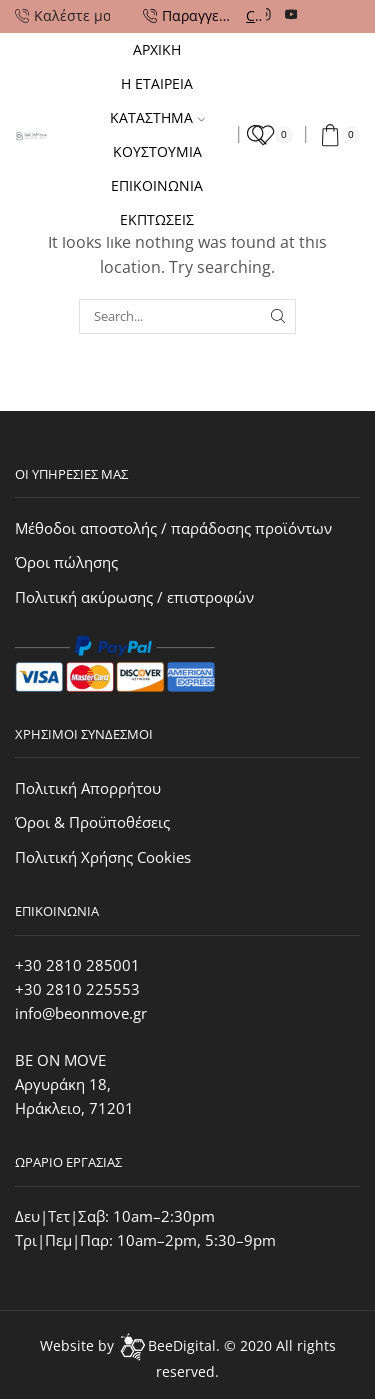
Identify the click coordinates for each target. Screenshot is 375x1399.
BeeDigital (182, 1345)
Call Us (254, 15)
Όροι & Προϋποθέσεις (92, 822)
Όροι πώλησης (66, 562)
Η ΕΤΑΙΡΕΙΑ (157, 83)
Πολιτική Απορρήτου (88, 788)
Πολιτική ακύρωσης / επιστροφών (134, 597)
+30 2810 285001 (77, 965)
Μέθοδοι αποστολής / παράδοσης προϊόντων (173, 528)
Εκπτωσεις (157, 219)
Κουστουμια (157, 151)
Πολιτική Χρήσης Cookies (103, 857)
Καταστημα (157, 117)
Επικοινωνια (157, 185)
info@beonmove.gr (81, 1013)
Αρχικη (157, 49)
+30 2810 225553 (77, 989)
